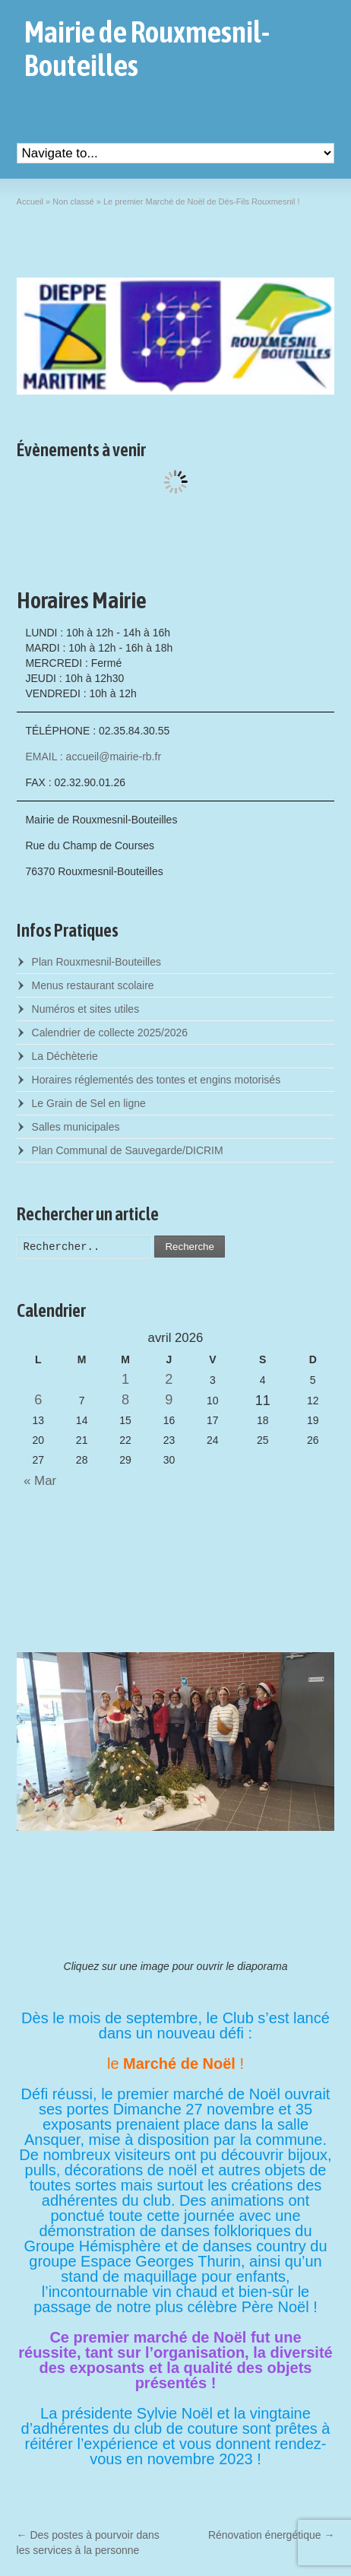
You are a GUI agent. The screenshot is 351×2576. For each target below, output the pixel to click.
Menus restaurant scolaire (93, 985)
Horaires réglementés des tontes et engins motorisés (156, 1080)
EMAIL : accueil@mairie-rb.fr (93, 756)
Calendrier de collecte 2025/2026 (110, 1032)
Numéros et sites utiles (86, 1009)
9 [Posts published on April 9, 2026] (168, 1399)
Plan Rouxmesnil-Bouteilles (96, 962)
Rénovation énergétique (271, 2535)
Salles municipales (76, 1127)
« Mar (37, 1481)
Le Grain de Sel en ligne (89, 1103)
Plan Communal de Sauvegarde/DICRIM (127, 1150)
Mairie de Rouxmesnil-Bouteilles (147, 48)
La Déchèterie (65, 1056)
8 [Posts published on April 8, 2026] (125, 1399)
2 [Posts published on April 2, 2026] (168, 1379)
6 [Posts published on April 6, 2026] (38, 1399)
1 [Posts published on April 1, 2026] (125, 1379)
